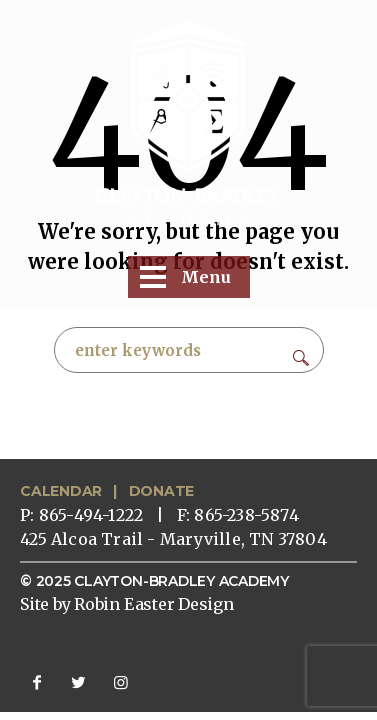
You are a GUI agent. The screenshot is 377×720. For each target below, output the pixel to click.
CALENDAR (61, 491)
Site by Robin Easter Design (127, 604)
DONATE (162, 491)
